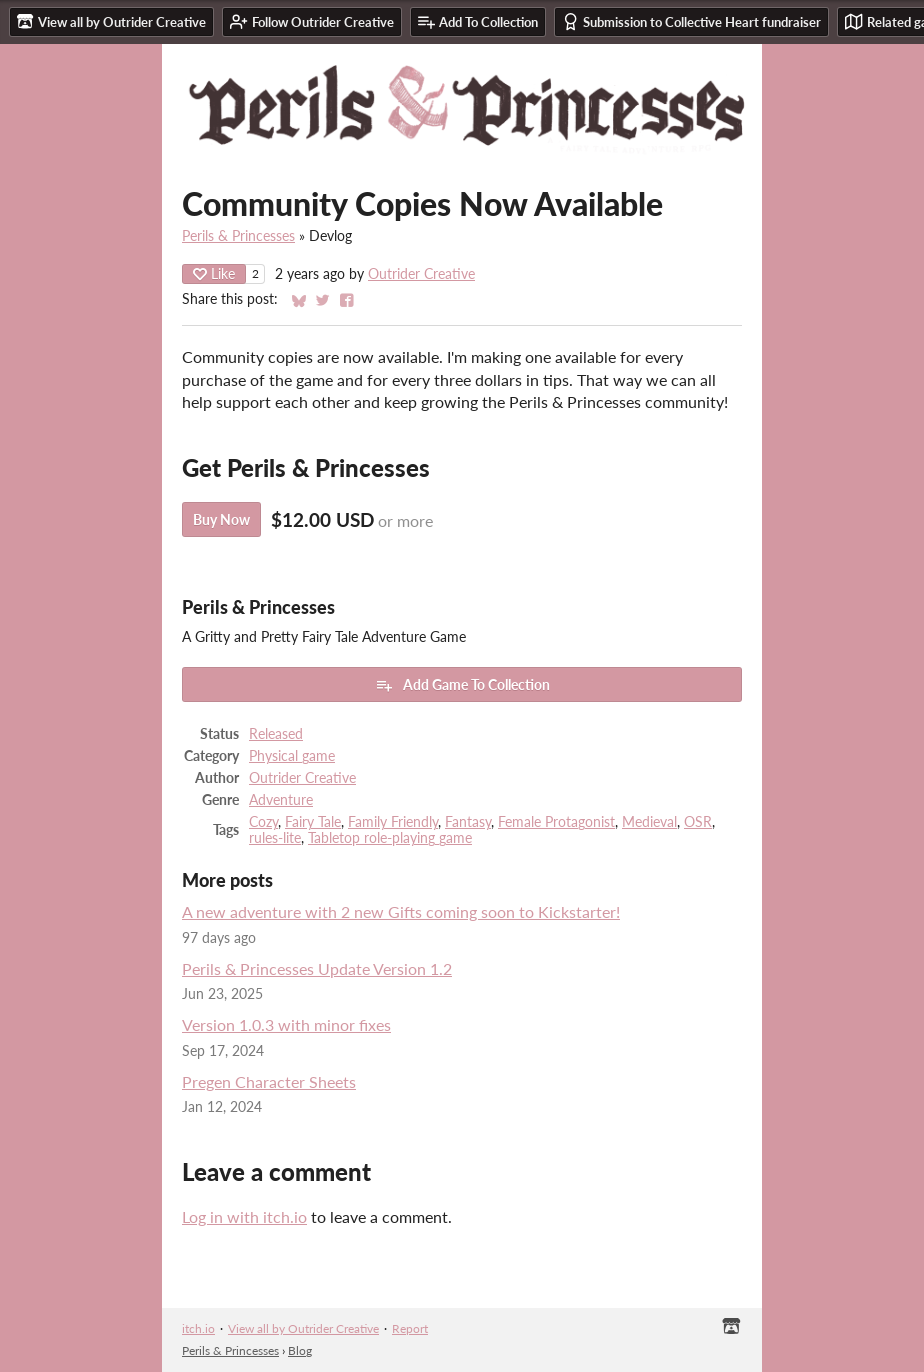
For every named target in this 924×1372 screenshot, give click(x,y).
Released (276, 734)
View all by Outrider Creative (303, 1328)
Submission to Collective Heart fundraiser (691, 21)
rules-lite (275, 838)
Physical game (292, 756)
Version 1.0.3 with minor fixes (286, 1024)
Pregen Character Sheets (269, 1081)
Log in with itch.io (244, 1216)
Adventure (281, 800)
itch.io (198, 1328)
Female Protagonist (556, 822)
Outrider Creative (421, 274)
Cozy (263, 822)
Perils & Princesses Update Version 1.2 (317, 968)
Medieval (649, 822)
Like (214, 273)
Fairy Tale (313, 822)
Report (410, 1328)
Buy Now (221, 519)
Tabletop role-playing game (390, 838)
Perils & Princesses (238, 236)
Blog (300, 1350)
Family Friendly (393, 822)
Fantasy (468, 822)
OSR (698, 822)
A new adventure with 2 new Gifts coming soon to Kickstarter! (401, 911)
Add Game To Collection (462, 685)
